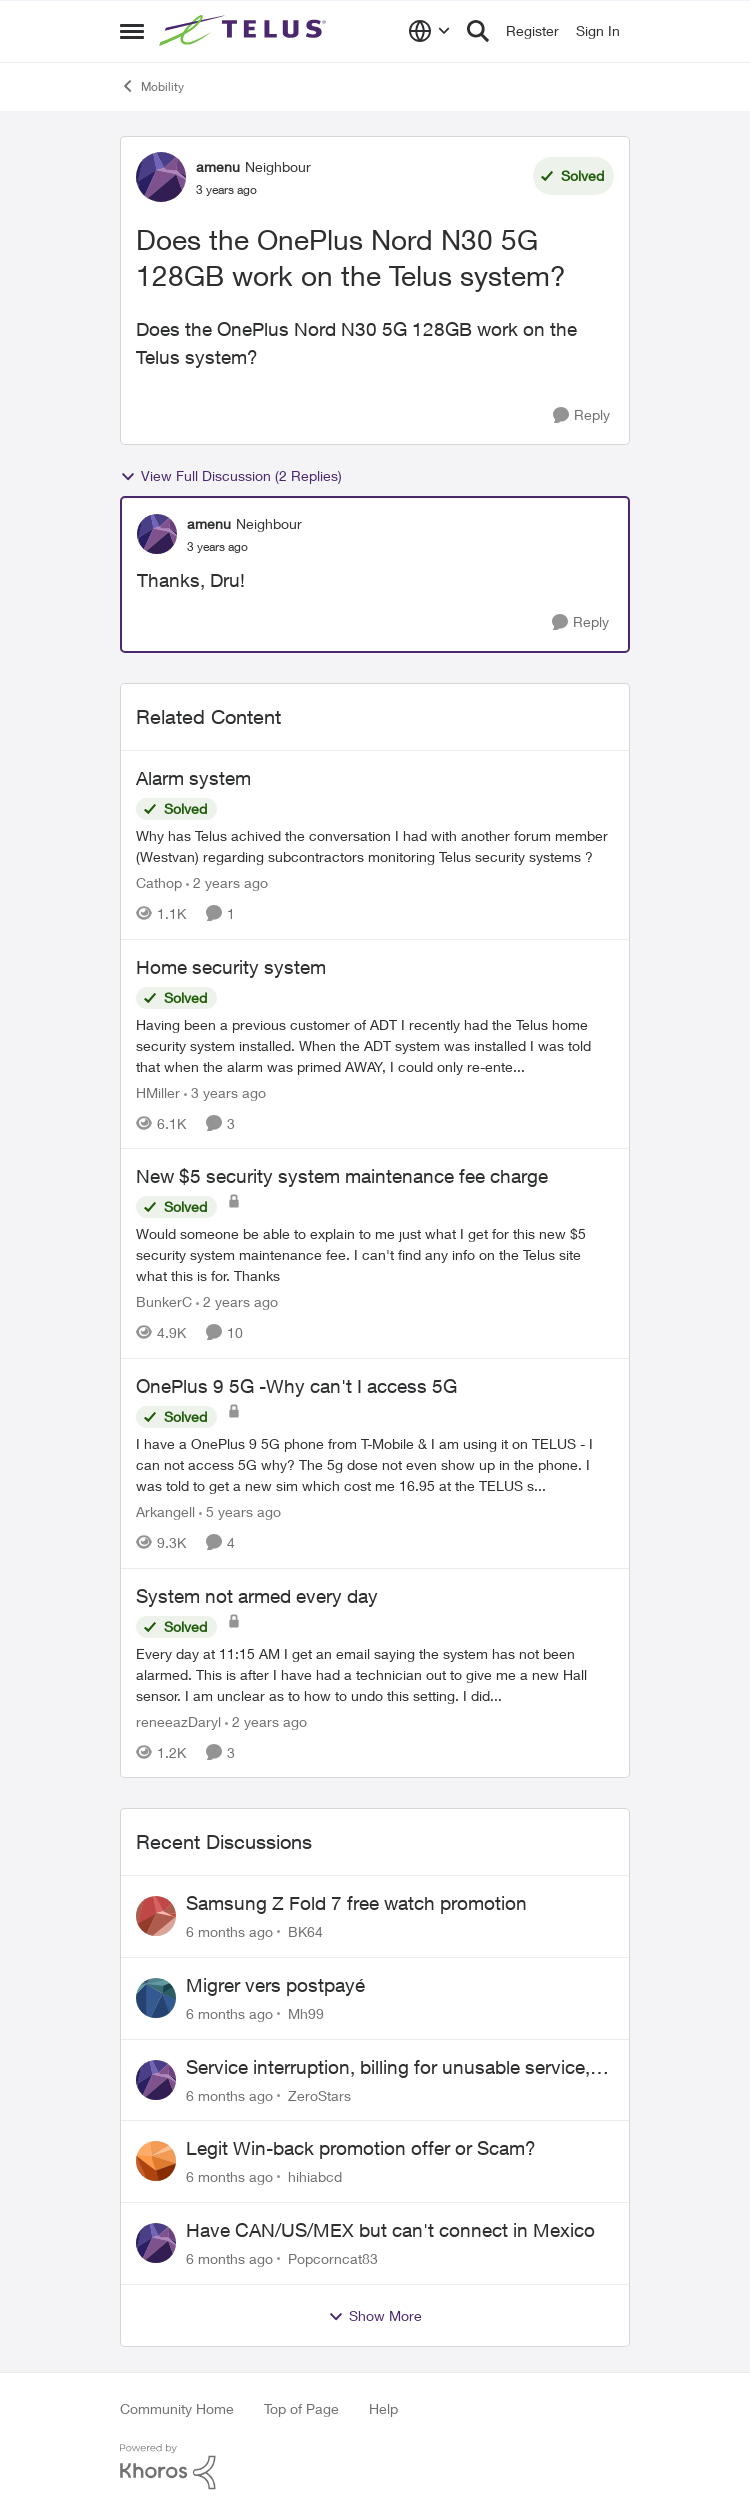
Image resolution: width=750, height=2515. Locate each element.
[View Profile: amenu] (161, 177)
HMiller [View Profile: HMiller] (158, 1091)
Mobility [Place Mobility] (152, 86)
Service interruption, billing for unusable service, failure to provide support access (388, 2068)
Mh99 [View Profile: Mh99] (306, 2013)
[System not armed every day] (375, 1673)
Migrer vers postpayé (275, 1985)
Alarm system (193, 778)
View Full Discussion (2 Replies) (231, 476)
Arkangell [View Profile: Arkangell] (165, 1511)
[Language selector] (429, 31)
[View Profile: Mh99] (156, 1998)
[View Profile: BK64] (156, 1916)
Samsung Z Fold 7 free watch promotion (356, 1903)
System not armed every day (257, 1596)
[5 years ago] (240, 1511)
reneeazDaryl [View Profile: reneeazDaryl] (178, 1720)
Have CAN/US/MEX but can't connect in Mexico (390, 2230)
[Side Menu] (132, 31)
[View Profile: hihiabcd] (156, 2161)
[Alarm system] (375, 846)
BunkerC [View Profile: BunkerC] (164, 1301)
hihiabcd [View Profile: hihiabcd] (315, 2176)
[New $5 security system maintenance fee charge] (375, 1254)
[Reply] (581, 415)
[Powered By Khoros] (375, 2467)
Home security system (231, 967)
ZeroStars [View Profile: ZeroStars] (319, 2094)
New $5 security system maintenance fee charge (342, 1176)
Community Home (177, 2408)
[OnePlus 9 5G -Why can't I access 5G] (375, 1464)
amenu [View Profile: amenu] (218, 166)
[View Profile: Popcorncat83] (156, 2243)
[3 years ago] (225, 1091)
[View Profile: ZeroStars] (156, 2080)
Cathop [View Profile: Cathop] (159, 882)
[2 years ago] (227, 882)
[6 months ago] (229, 1931)
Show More (375, 2316)
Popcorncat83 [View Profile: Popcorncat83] (333, 2258)
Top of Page (301, 2408)
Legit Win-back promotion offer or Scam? (361, 2148)
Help (383, 2408)
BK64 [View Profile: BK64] (305, 1931)
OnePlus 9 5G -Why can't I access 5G (296, 1386)
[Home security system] (375, 1044)
